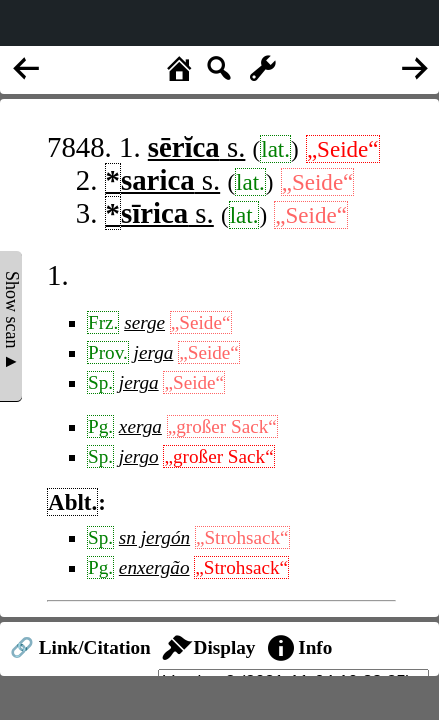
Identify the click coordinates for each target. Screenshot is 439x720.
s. (197, 147)
